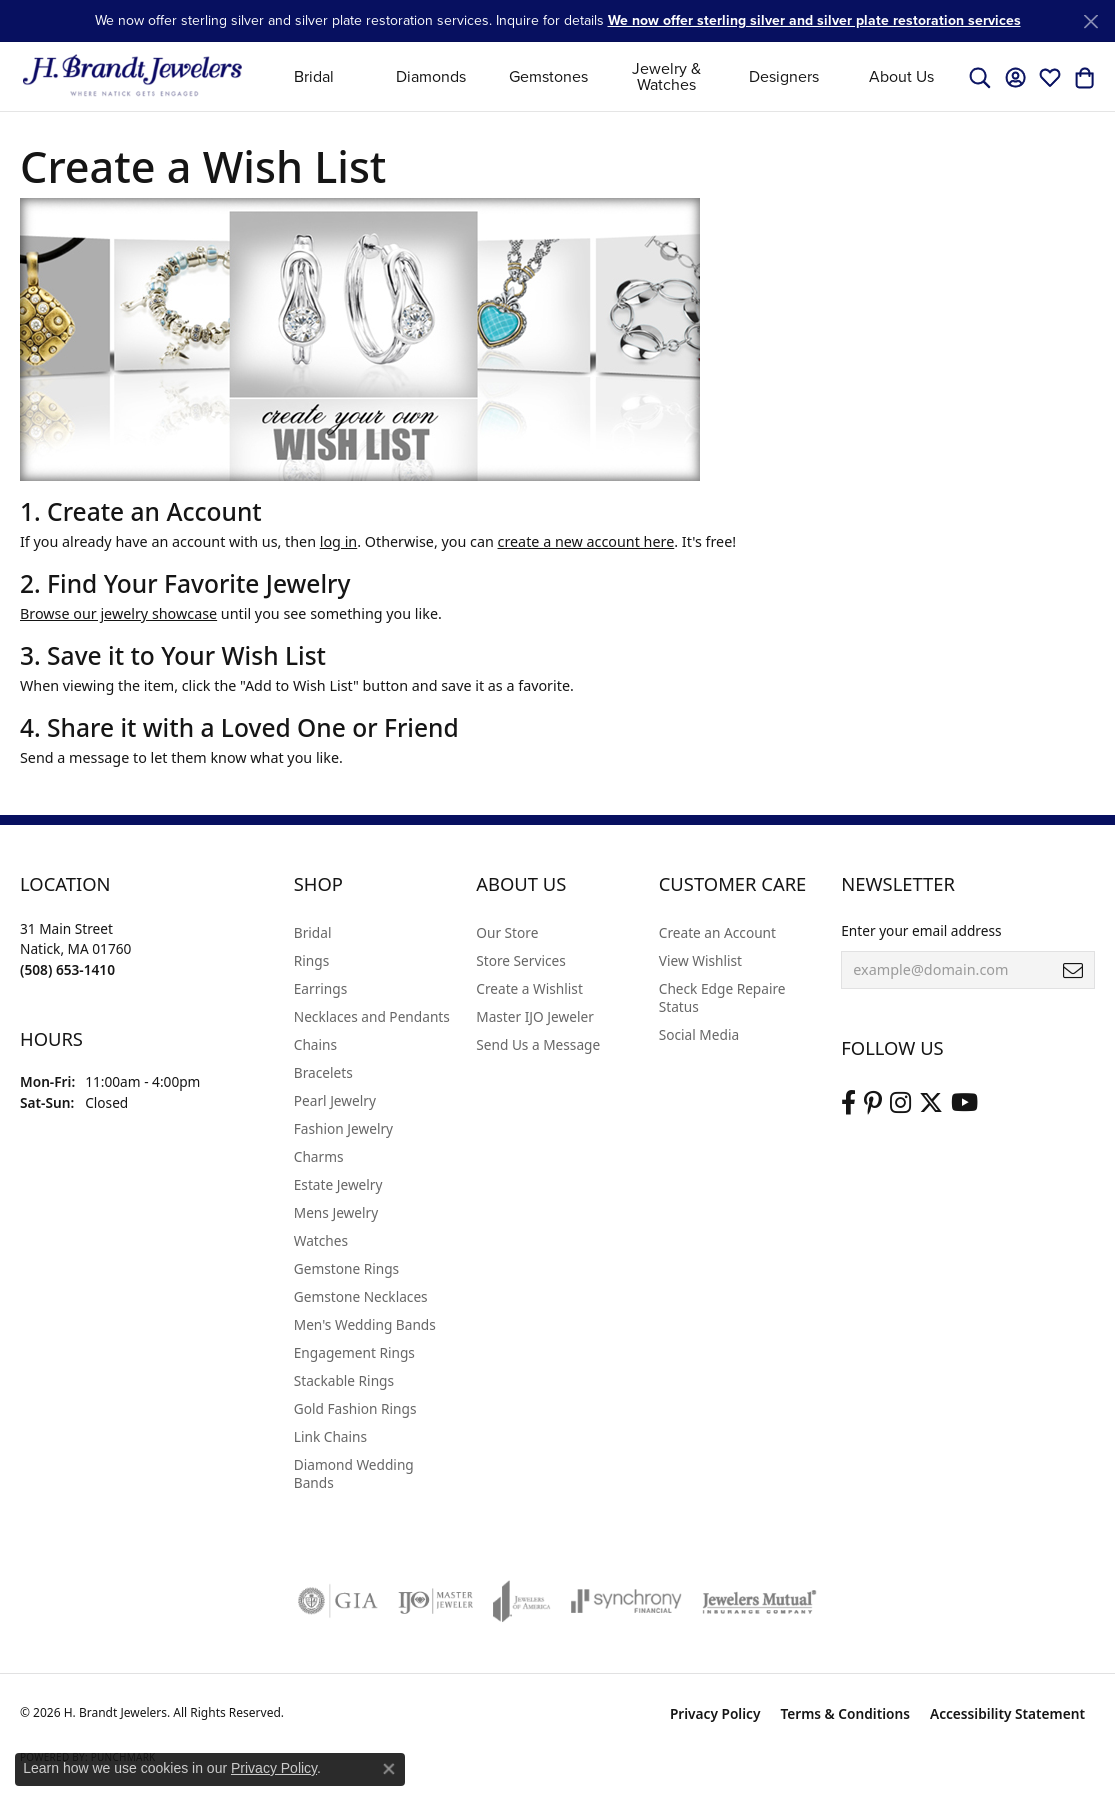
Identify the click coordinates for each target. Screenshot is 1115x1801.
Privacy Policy (715, 1713)
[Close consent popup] (389, 1769)
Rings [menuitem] (311, 960)
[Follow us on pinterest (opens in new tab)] (873, 1103)
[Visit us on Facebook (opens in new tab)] (848, 1103)
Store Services (521, 960)
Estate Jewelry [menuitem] (338, 1184)
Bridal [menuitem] (313, 932)
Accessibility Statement (1007, 1713)
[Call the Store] (67, 969)
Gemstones (548, 76)
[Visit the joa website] (522, 1601)
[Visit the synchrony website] (626, 1601)
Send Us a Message (538, 1044)
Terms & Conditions (845, 1713)
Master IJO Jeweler (535, 1016)
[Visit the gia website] (338, 1601)
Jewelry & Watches (666, 76)
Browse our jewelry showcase (118, 613)
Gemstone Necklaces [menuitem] (361, 1296)
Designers (784, 76)
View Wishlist (700, 960)
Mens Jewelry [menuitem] (336, 1212)
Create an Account (717, 932)
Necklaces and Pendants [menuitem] (372, 1016)
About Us (901, 76)
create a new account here (586, 541)
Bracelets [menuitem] (323, 1072)
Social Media (699, 1034)
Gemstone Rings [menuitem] (346, 1268)
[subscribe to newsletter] (1073, 970)
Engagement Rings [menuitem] (354, 1352)
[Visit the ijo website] (435, 1601)
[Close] (1090, 21)
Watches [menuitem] (321, 1240)
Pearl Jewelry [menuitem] (335, 1100)
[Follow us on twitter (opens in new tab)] (931, 1103)
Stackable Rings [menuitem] (344, 1380)
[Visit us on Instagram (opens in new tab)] (900, 1103)
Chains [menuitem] (315, 1044)
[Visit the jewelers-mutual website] (759, 1601)
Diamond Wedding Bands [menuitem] (354, 1473)
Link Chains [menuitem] (330, 1436)
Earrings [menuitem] (321, 988)
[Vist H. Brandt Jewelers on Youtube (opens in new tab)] (964, 1103)
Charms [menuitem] (319, 1156)
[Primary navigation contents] (607, 76)
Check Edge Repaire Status (722, 997)
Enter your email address (921, 930)
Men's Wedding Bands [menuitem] (365, 1324)
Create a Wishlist (529, 988)
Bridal (314, 76)
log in (338, 541)
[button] (980, 77)
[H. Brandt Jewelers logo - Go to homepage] (132, 76)
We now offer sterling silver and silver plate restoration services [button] (814, 20)
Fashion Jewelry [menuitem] (343, 1128)
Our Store (507, 932)
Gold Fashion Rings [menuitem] (355, 1408)
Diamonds (431, 76)
